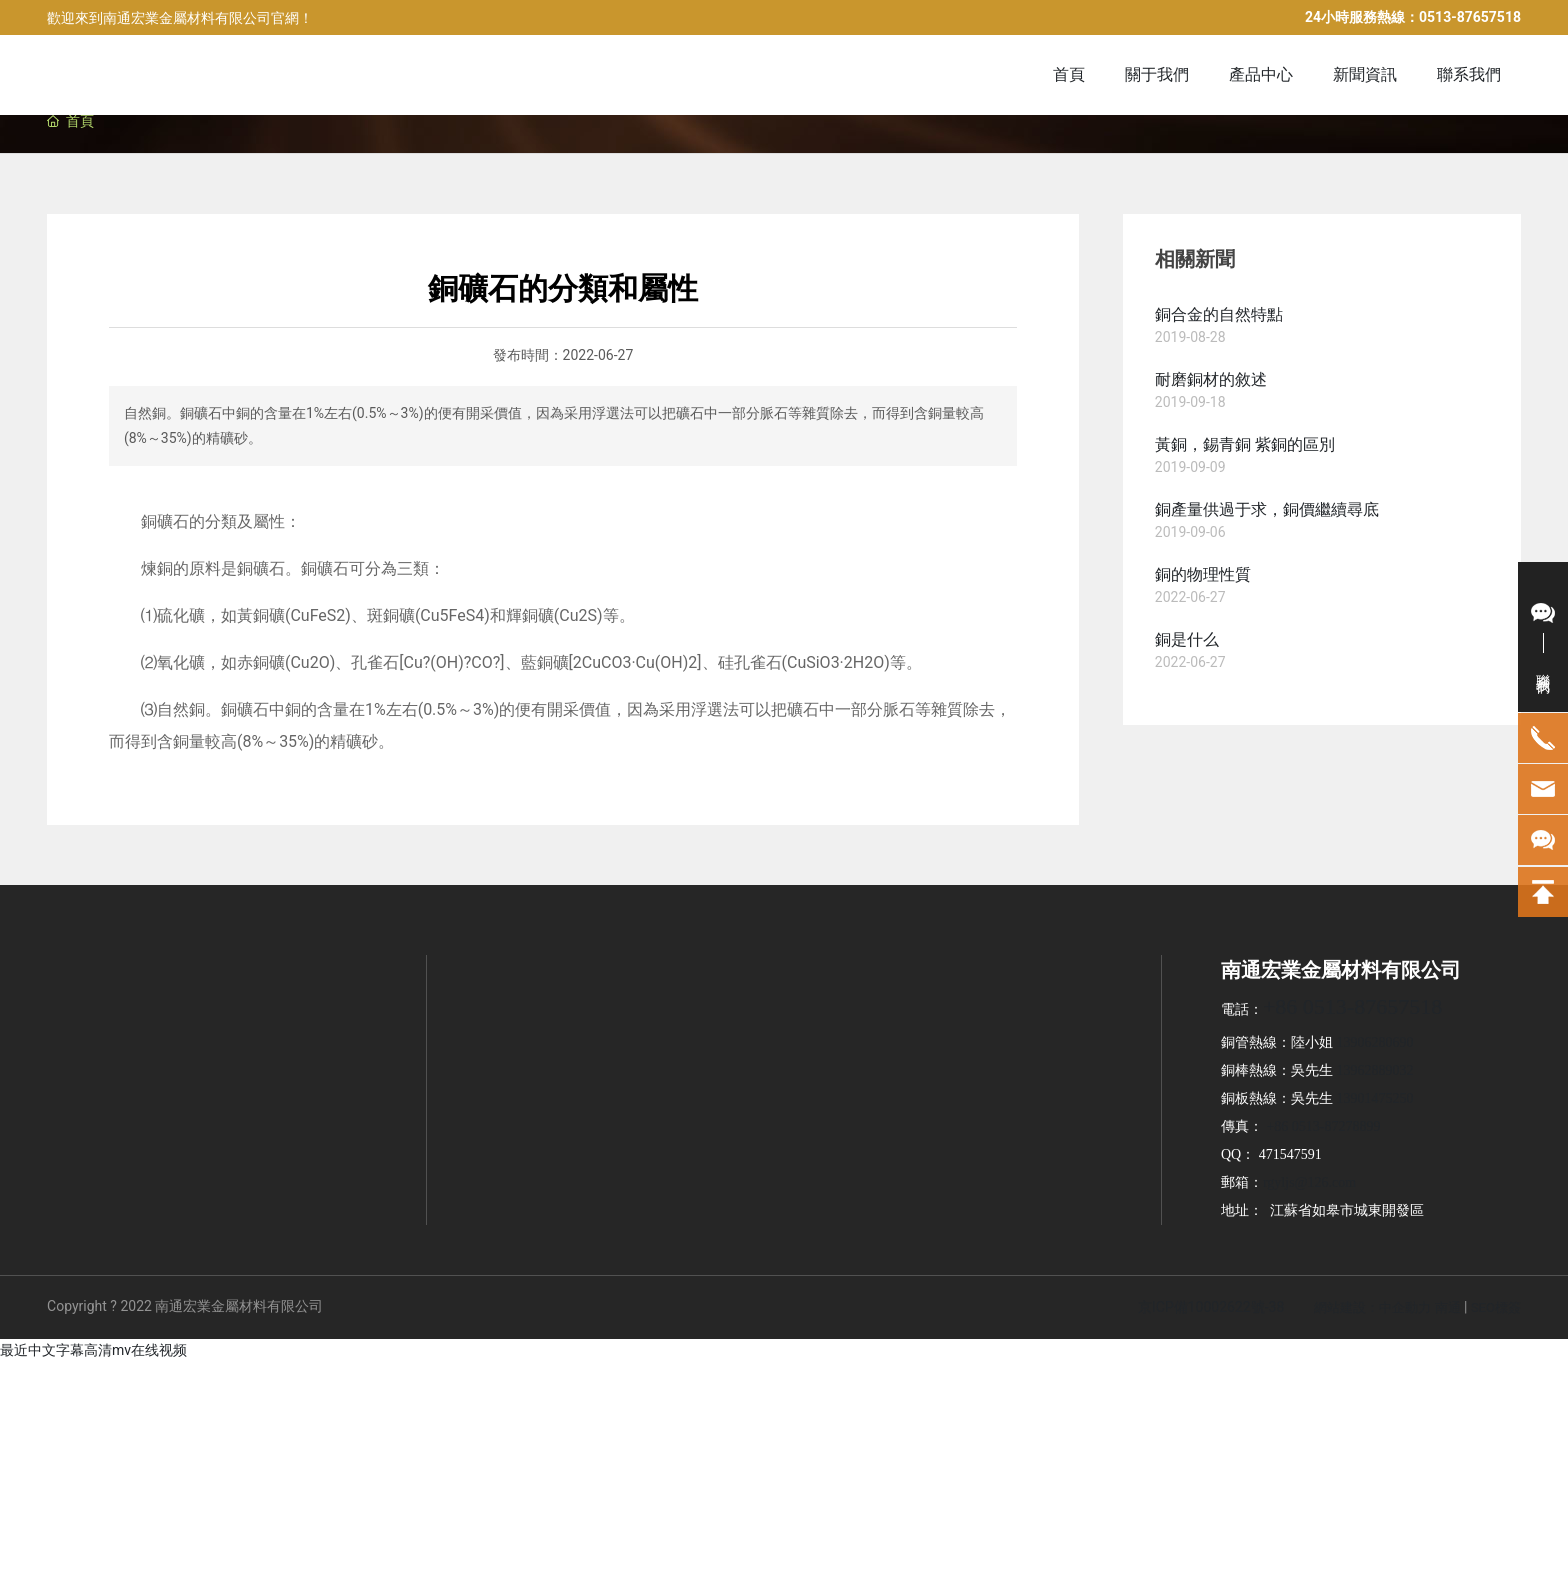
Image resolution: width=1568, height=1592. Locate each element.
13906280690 (1374, 1042)
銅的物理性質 (1203, 574)
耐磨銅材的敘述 (1211, 379)
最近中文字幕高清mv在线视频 (93, 1350)
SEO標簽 (1496, 1307)
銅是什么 (1187, 639)
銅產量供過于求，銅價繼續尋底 (1267, 509)
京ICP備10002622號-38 (1211, 1307)
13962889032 (1374, 1070)
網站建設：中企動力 (1372, 1307)
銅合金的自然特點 (1219, 314)
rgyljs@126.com (1309, 1182)
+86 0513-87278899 (1323, 1126)
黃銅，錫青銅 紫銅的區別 (1245, 444)
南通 (1448, 1307)
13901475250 (1374, 1098)
